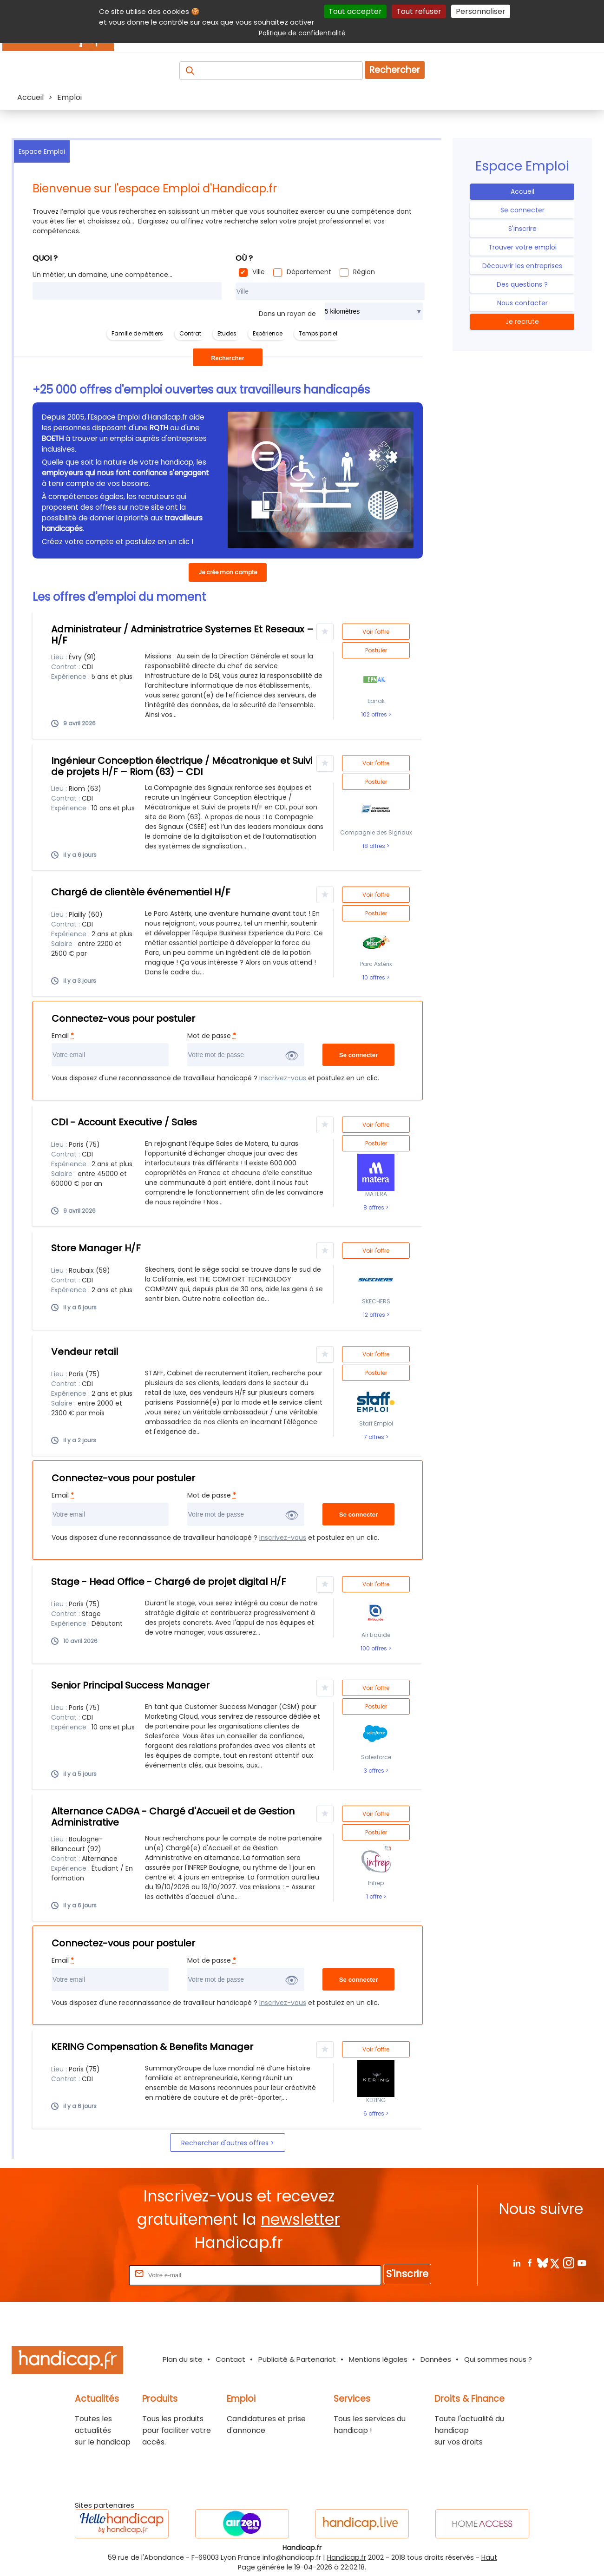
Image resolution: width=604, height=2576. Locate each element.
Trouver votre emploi (522, 247)
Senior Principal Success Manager (130, 1685)
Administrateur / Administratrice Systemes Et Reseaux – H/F (182, 635)
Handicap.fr (346, 2557)
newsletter (300, 2219)
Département (309, 271)
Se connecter (522, 210)
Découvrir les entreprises (522, 265)
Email (63, 1035)
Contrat (190, 333)
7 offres (375, 1437)
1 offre (374, 1896)
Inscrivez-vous (282, 1078)
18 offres (374, 846)
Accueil (522, 191)
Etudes (226, 333)
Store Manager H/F (96, 1248)
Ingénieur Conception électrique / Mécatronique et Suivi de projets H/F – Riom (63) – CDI (181, 766)
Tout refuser (418, 11)
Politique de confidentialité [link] (302, 33)
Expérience (267, 333)
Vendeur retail (84, 1351)
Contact (230, 2359)
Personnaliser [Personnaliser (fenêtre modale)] (481, 11)
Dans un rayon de (287, 313)
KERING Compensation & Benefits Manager (152, 2046)
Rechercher (394, 70)
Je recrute (522, 321)
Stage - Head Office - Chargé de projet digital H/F (168, 1581)
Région (364, 271)
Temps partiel (318, 333)
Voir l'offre (375, 632)
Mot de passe (211, 1035)
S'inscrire (522, 228)
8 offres (374, 1207)
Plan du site (183, 2359)
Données (435, 2359)
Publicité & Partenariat (297, 2359)
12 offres (375, 1315)
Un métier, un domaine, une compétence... (102, 274)
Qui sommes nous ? (498, 2359)
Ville (258, 271)
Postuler (376, 650)
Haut (489, 2557)
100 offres (374, 1648)
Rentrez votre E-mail (90, 2274)
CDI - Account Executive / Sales (124, 1122)
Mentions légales (378, 2359)
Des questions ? (522, 284)
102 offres (374, 714)
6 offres (374, 2113)
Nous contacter (522, 303)
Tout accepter (355, 11)
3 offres (375, 1771)
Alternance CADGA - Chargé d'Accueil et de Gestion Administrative (173, 1817)
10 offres (374, 977)
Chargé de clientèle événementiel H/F (140, 892)
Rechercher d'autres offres (225, 2143)
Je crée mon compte (227, 572)
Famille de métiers (137, 333)
